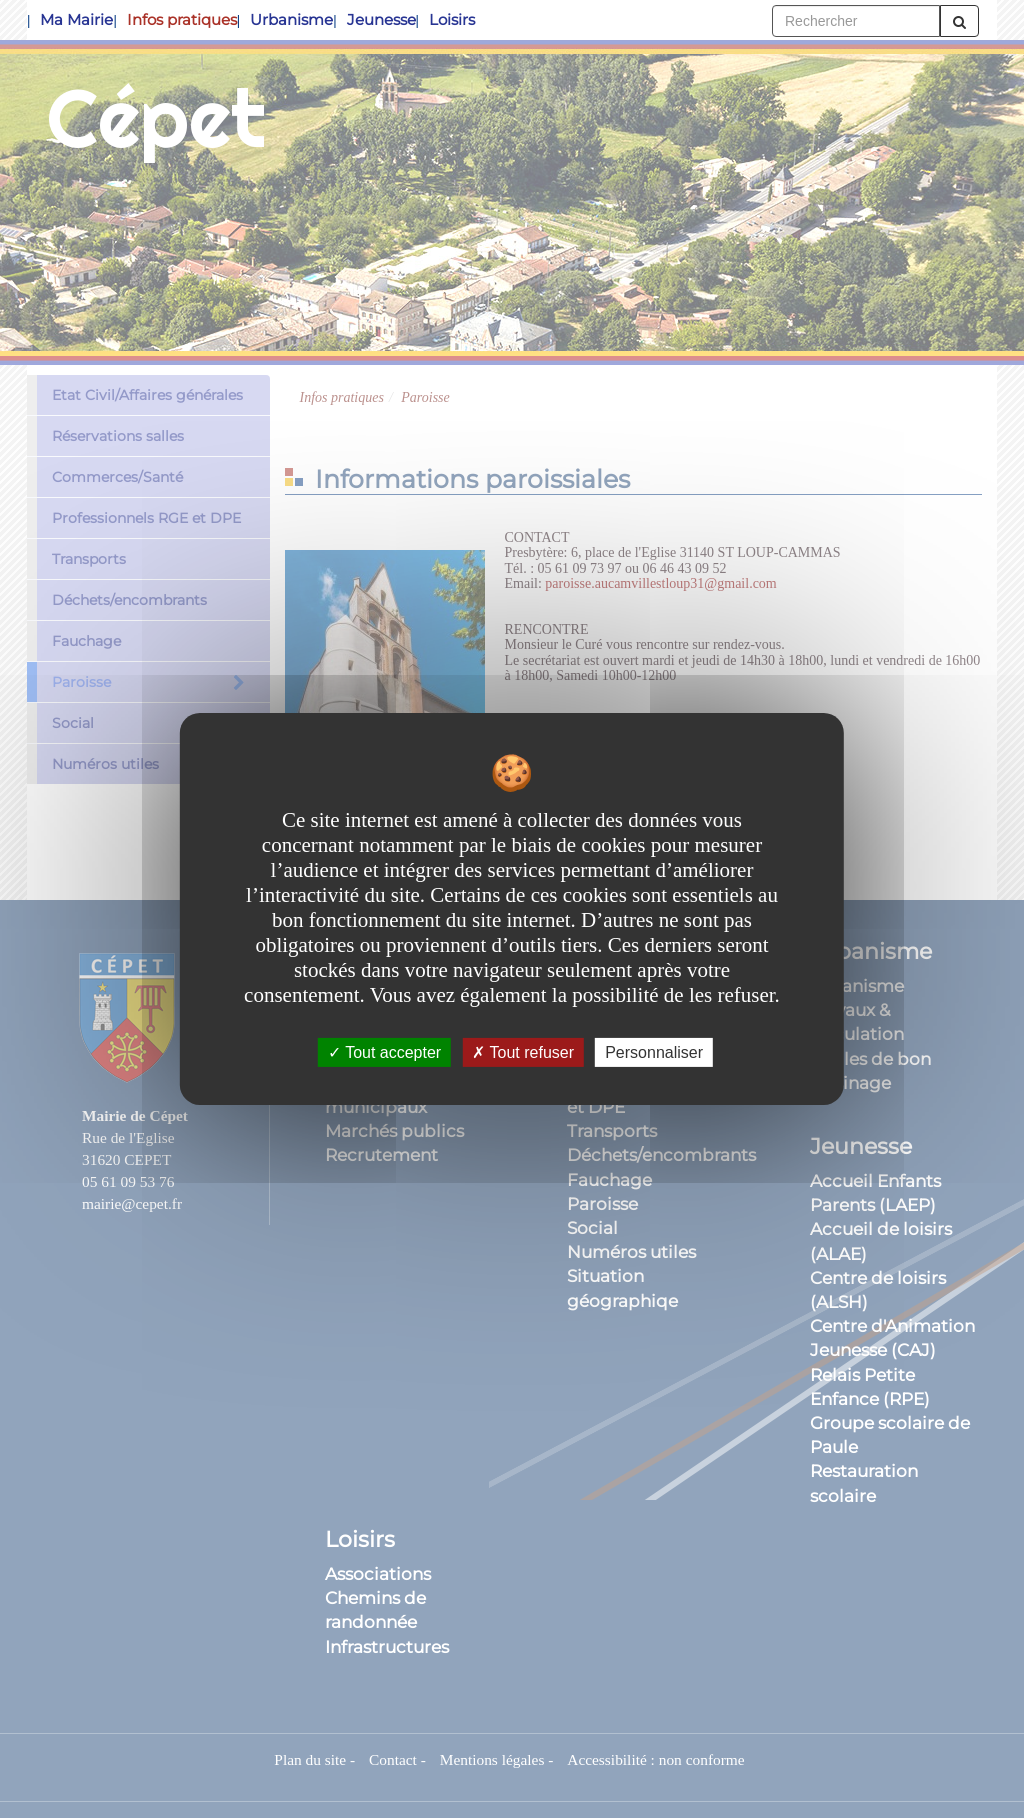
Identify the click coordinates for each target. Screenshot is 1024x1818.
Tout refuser (523, 1052)
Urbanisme (291, 19)
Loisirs (452, 19)
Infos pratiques (182, 19)
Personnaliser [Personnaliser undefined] (654, 1052)
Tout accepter (384, 1052)
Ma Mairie (76, 19)
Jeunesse (381, 19)
